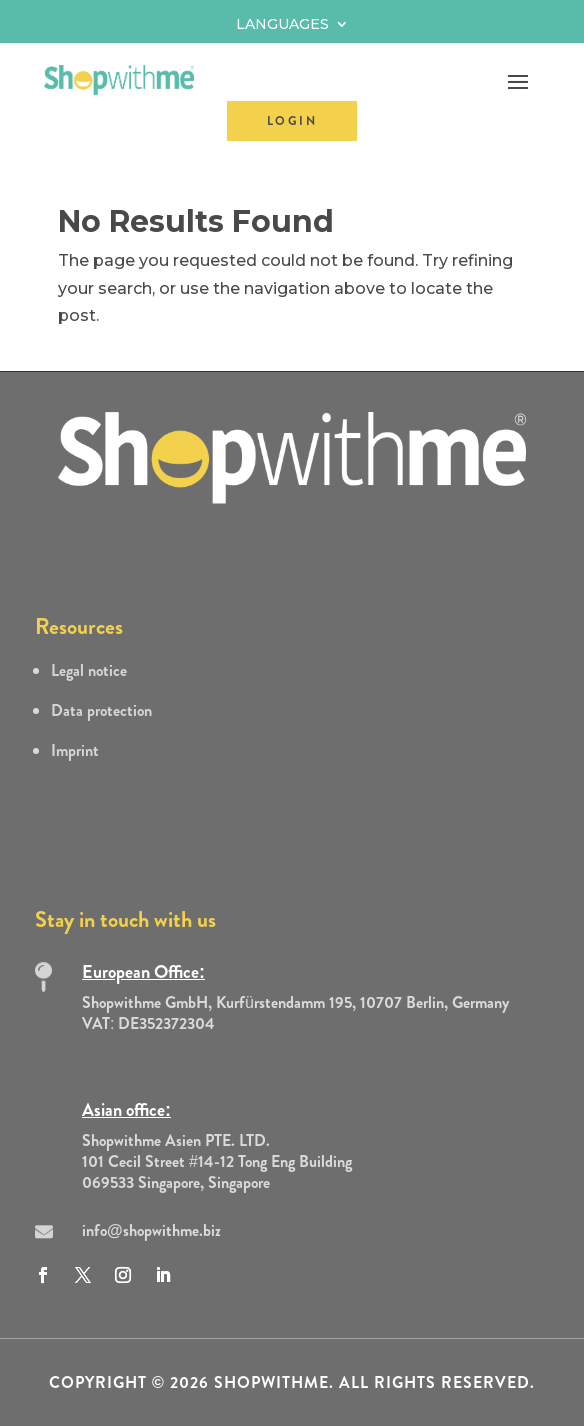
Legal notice (89, 670)
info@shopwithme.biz (151, 1230)
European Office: (143, 972)
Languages (282, 25)
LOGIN (292, 121)
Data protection (101, 710)
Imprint (75, 750)
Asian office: (126, 1110)
